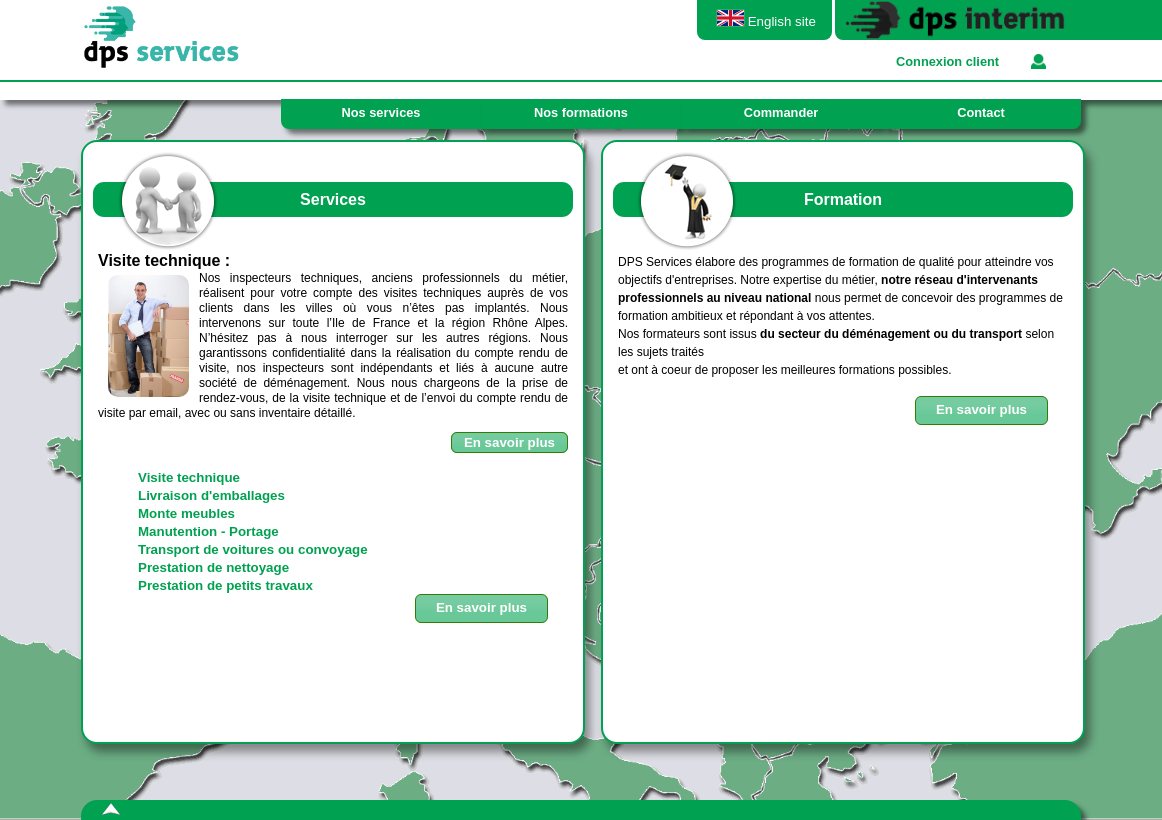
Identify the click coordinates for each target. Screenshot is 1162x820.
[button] (981, 410)
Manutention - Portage (208, 531)
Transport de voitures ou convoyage (253, 549)
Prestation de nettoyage (213, 567)
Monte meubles (186, 513)
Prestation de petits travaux (225, 585)
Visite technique (189, 477)
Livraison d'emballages (211, 495)
